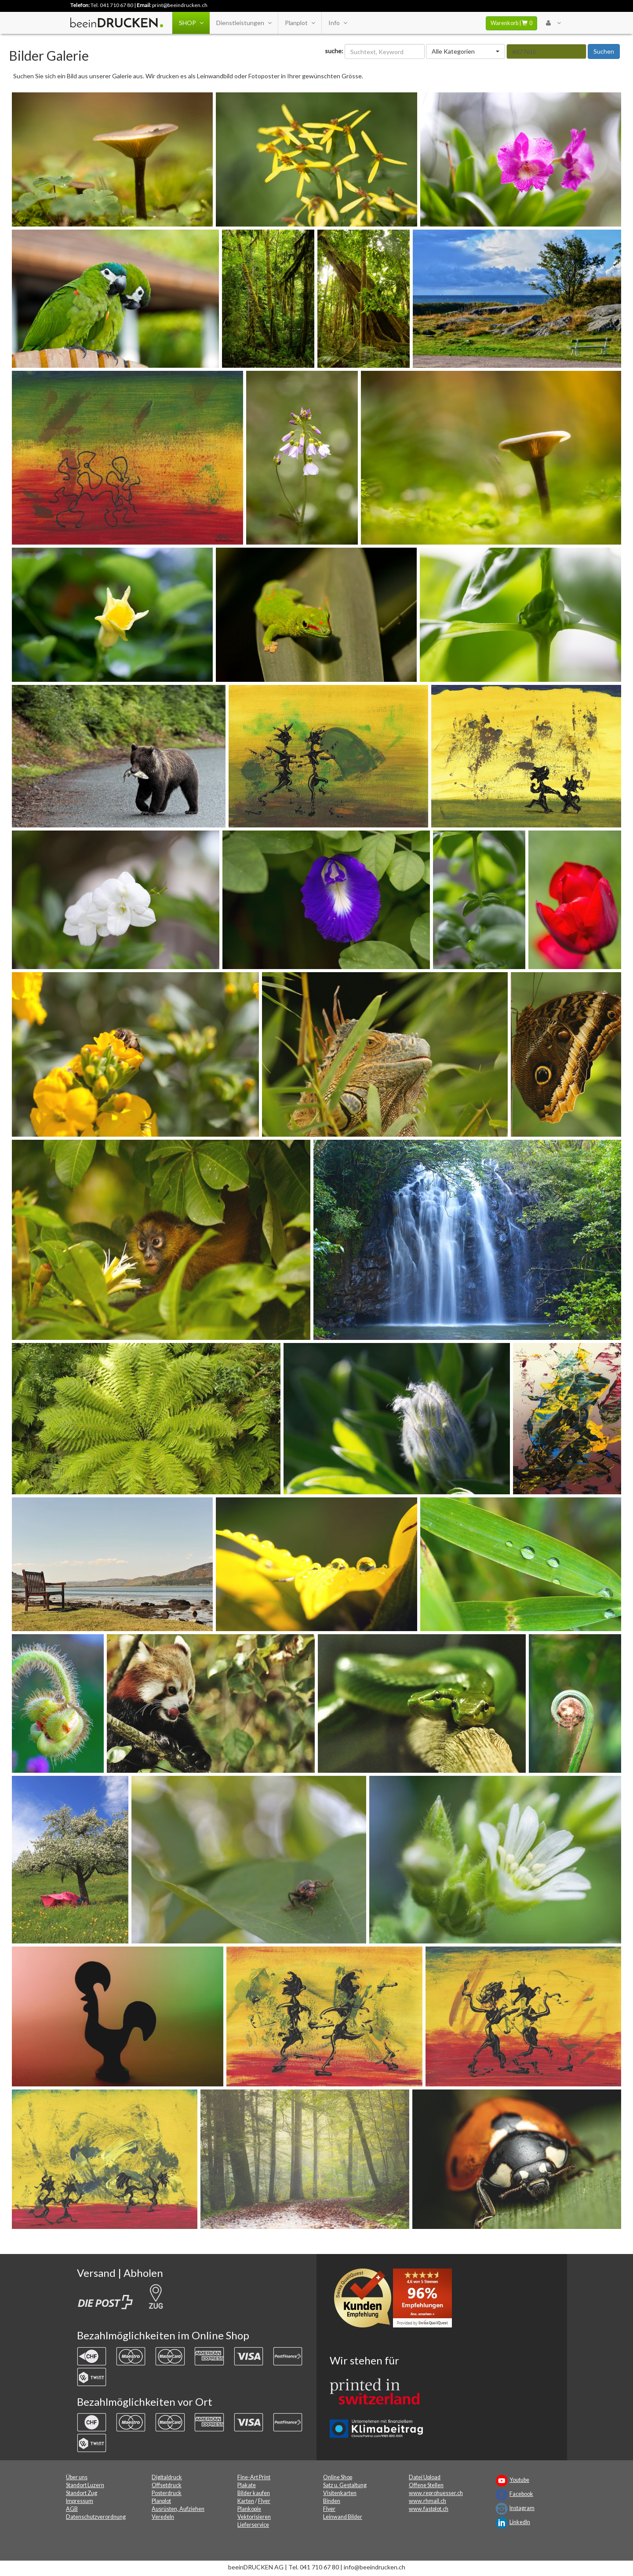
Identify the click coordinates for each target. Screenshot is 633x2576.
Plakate (246, 2485)
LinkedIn (519, 2522)
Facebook (521, 2494)
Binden (331, 2501)
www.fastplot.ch (428, 2509)
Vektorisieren (254, 2517)
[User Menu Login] (553, 23)
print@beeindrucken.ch (179, 5)
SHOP (191, 22)
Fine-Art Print (253, 2477)
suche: (334, 51)
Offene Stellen (426, 2485)
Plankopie (249, 2509)
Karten (245, 2501)
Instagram (522, 2508)
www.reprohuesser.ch (436, 2493)
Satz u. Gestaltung (345, 2485)
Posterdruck (167, 2493)
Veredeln (163, 2517)
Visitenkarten (340, 2493)
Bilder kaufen (253, 2493)
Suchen (603, 51)
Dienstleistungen (243, 22)
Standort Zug (81, 2493)
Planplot (300, 22)
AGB (72, 2509)
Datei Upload (424, 2477)
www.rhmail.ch (427, 2501)
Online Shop (337, 2477)
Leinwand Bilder (342, 2517)
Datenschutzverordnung (96, 2517)
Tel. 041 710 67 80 (112, 5)
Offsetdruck (167, 2485)
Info (337, 22)
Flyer (264, 2501)
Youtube (519, 2480)
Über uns (76, 2477)
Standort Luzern (85, 2485)
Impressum (79, 2501)
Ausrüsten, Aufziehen (178, 2509)
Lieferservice (253, 2524)
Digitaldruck (167, 2477)
